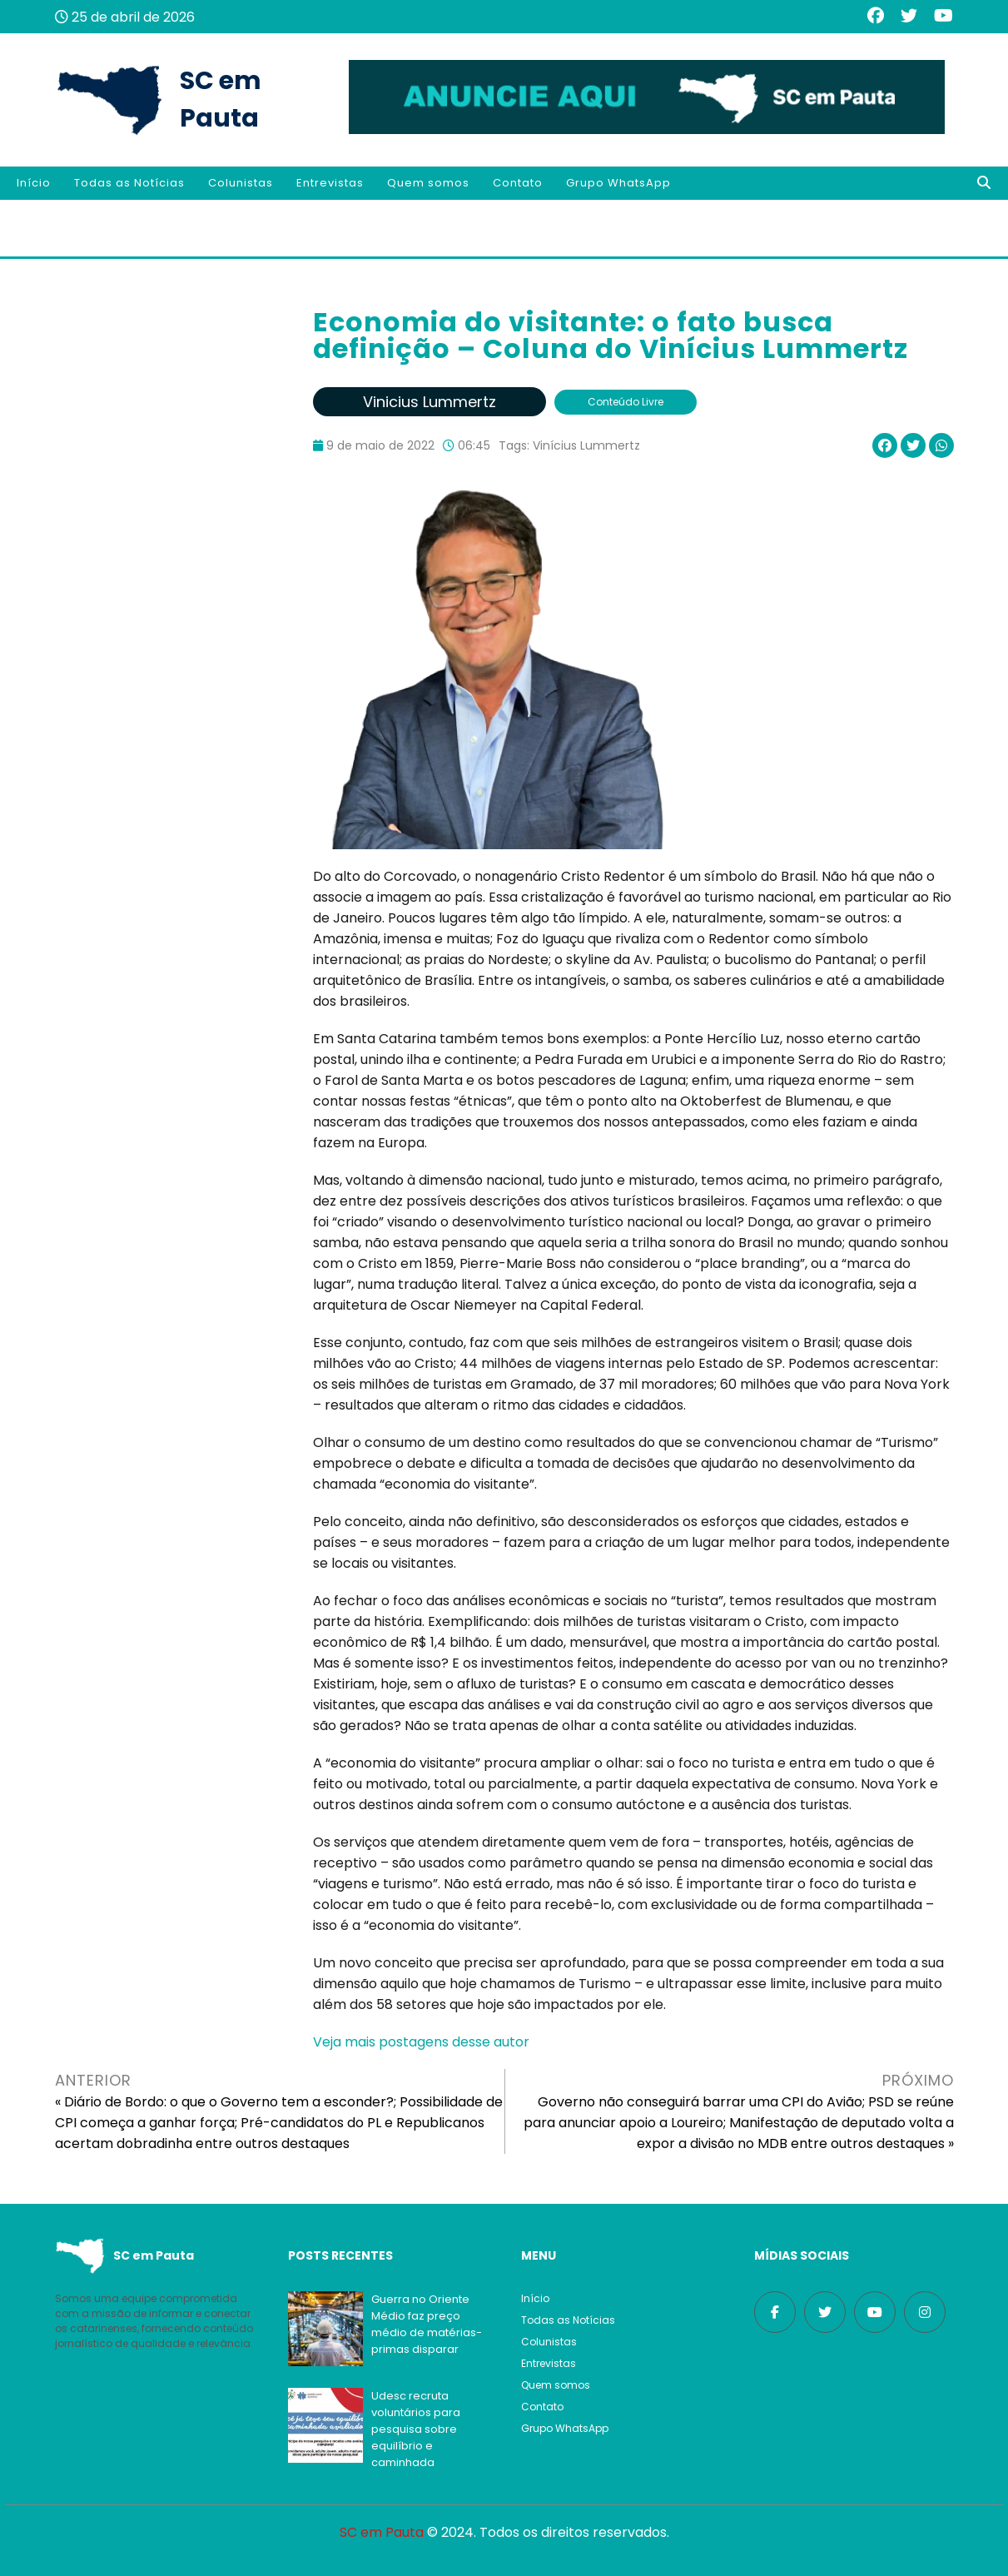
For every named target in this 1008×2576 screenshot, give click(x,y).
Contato (518, 183)
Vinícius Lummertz (586, 445)
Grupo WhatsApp (618, 183)
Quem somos (428, 183)
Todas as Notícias (129, 183)
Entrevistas (330, 183)
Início (34, 183)
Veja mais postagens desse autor (421, 2041)
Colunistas (240, 183)
